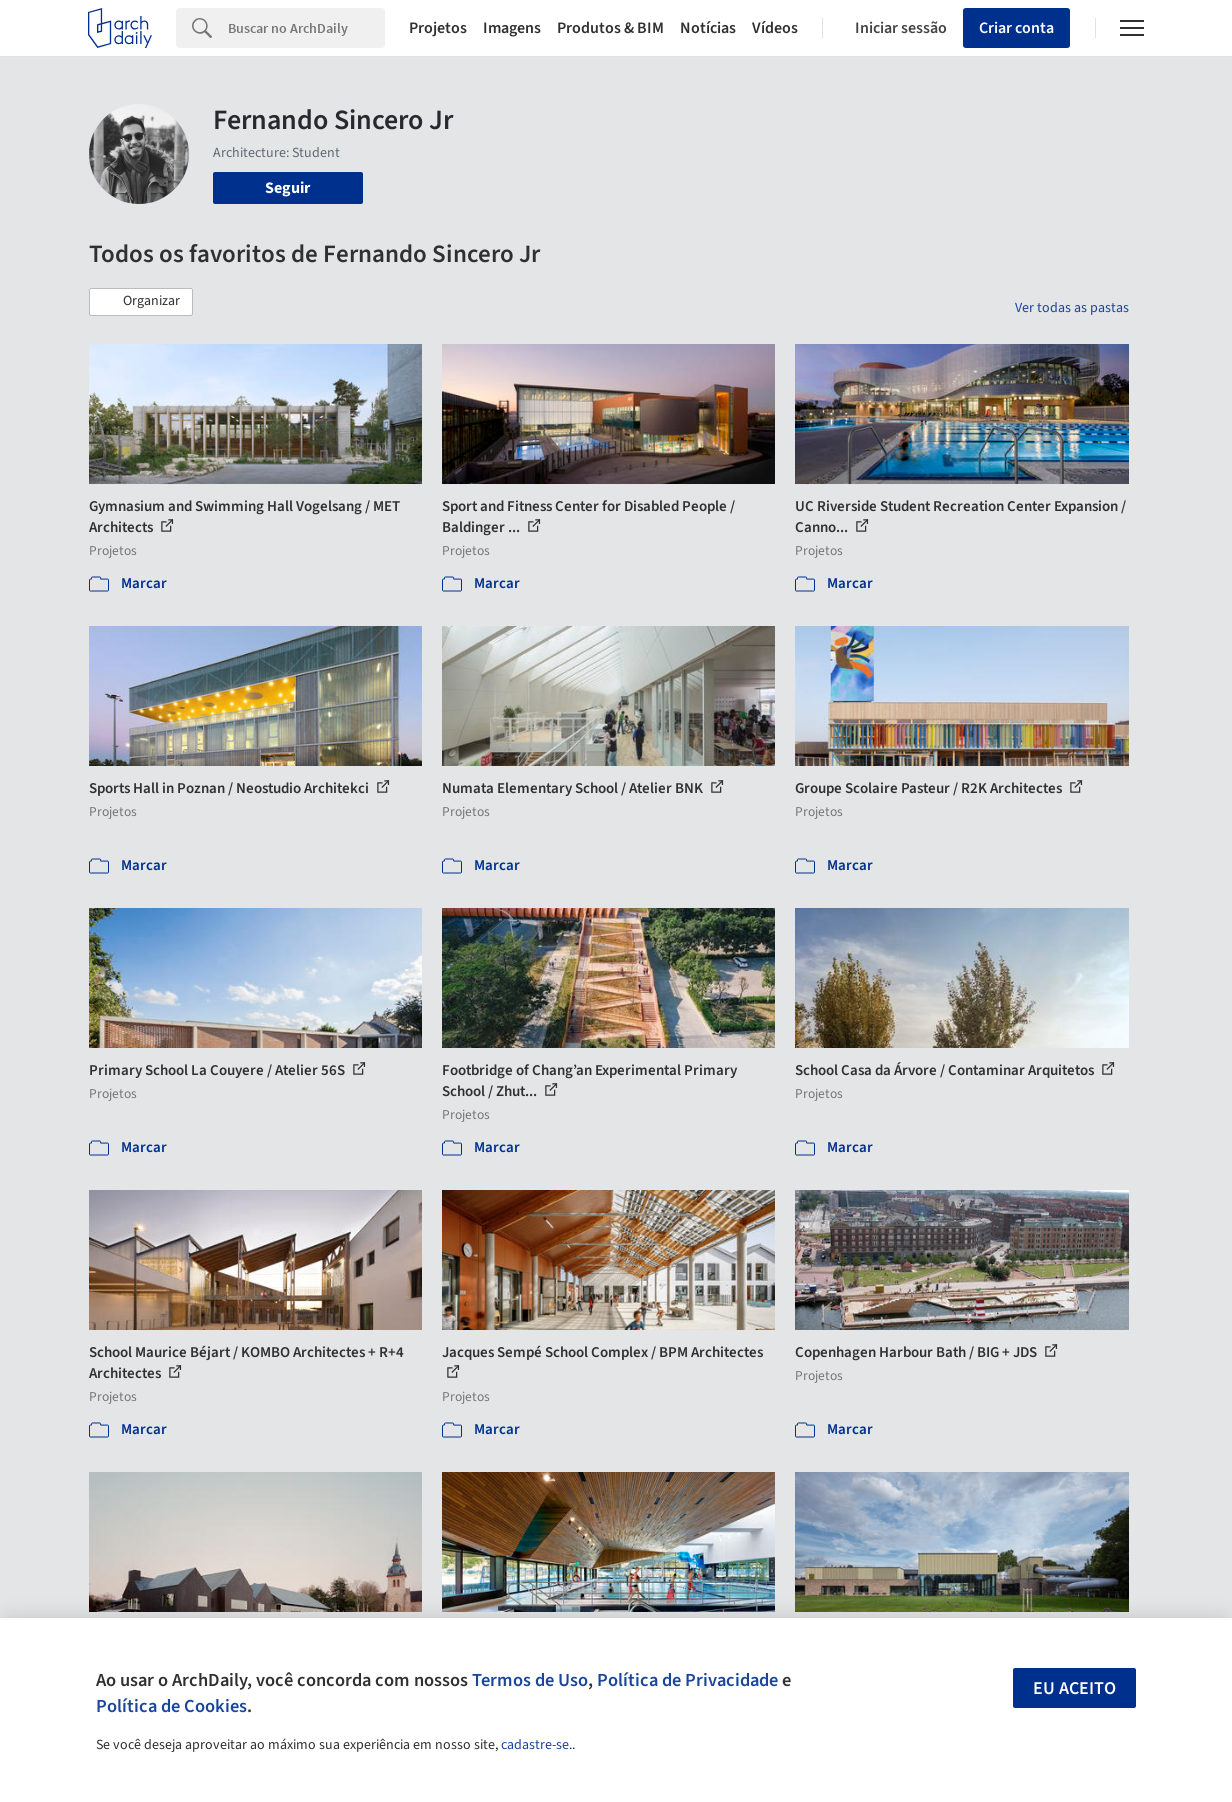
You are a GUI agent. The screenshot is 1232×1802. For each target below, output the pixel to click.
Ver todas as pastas (1072, 308)
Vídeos (775, 28)
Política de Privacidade (687, 1680)
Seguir (287, 188)
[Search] (306, 28)
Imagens (512, 28)
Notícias (708, 28)
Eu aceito (1074, 1688)
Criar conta (1016, 28)
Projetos (438, 28)
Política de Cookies (171, 1706)
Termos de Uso (530, 1680)
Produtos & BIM (610, 28)
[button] (141, 302)
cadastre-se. (536, 1745)
